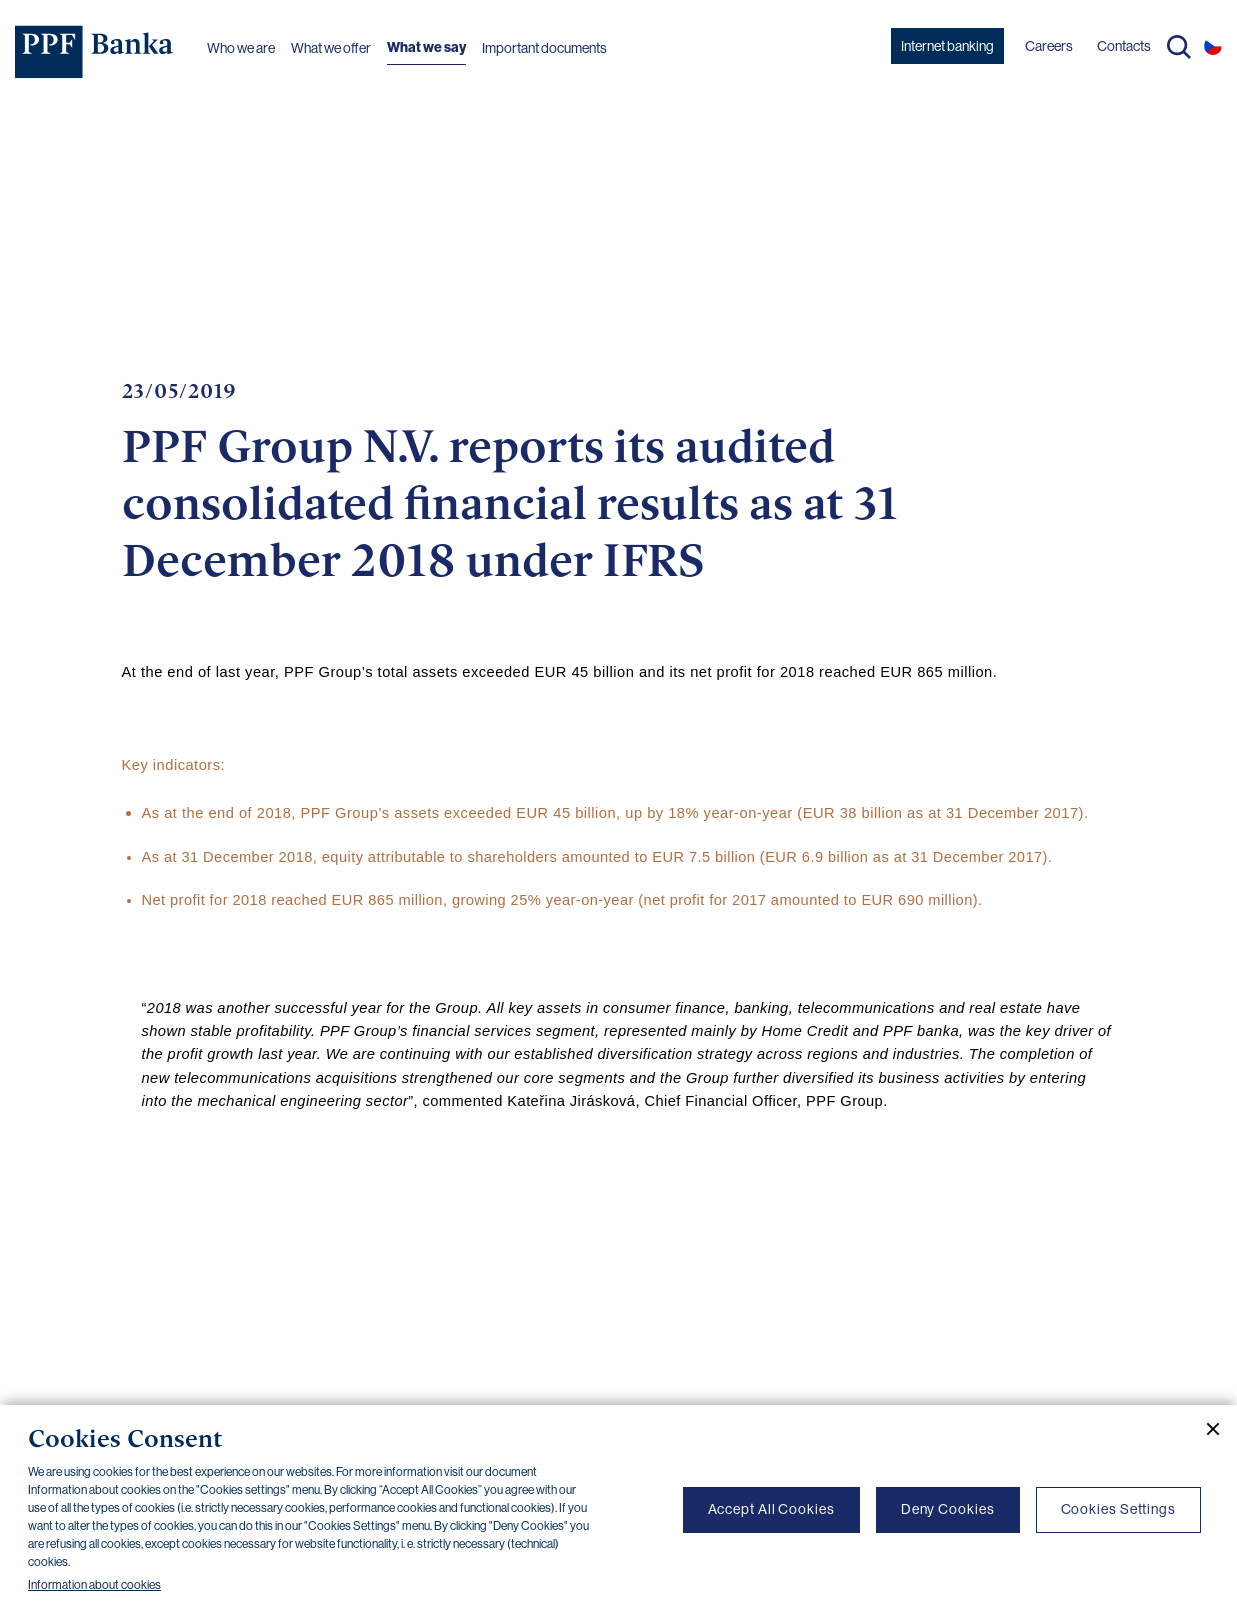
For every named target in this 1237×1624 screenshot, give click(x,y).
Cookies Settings (1118, 1509)
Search (1179, 47)
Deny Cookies (948, 1509)
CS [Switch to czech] (1213, 46)
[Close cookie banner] (1205, 1429)
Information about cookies (94, 1585)
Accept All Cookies (771, 1509)
